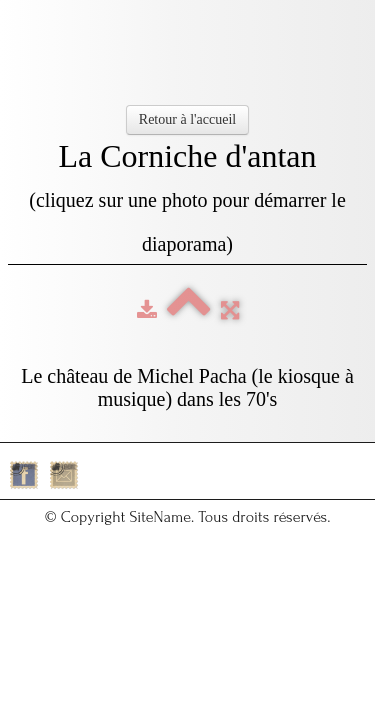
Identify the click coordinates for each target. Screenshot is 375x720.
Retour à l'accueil (187, 119)
